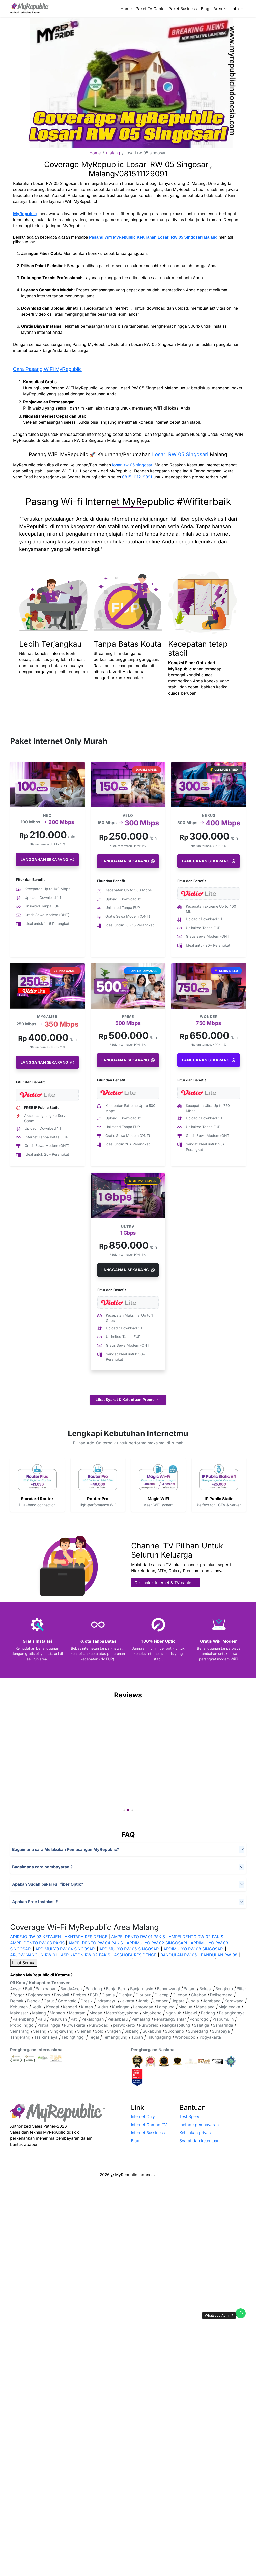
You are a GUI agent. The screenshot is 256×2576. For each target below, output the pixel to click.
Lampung (166, 2006)
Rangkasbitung (176, 2025)
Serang (40, 2031)
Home (126, 8)
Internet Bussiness (148, 2132)
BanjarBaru (117, 1988)
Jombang (212, 2000)
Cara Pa (22, 369)
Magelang (206, 2006)
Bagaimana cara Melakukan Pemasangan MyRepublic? (128, 1849)
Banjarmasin (142, 1988)
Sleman (84, 2031)
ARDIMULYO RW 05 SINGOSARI (130, 1948)
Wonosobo (186, 2037)
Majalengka (229, 2006)
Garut (49, 2000)
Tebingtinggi (73, 2037)
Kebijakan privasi (195, 2132)
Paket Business (182, 8)
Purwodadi (100, 2025)
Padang (208, 2013)
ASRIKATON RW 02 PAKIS (86, 1954)
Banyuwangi (169, 1988)
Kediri (38, 2006)
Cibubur (143, 1994)
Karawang (234, 2000)
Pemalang (141, 2019)
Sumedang (198, 2031)
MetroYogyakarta (123, 2013)
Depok (34, 2000)
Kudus (103, 2006)
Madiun (185, 2006)
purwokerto (124, 2025)
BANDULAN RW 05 (179, 1954)
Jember (161, 2000)
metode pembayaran (199, 2124)
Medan (96, 2013)
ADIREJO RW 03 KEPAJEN (36, 1936)
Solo (100, 2031)
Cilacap (162, 1994)
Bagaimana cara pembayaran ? (128, 1867)
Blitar (241, 1988)
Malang (39, 2013)
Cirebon (199, 1994)
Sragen (114, 2031)
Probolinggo (22, 2025)
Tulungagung (159, 2037)
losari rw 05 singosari (133, 464)
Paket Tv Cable (150, 8)
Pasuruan (58, 2019)
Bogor (19, 1994)
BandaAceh (71, 1988)
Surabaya (221, 2031)
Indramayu (107, 2000)
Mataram (78, 2013)
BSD (94, 1994)
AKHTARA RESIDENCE (87, 1936)
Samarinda (223, 2025)
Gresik (87, 2000)
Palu (42, 2019)
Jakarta (127, 2000)
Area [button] (220, 8)
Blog (205, 8)
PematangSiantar (170, 2019)
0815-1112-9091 (137, 476)
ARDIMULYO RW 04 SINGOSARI (66, 1948)
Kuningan (121, 2006)
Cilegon (180, 1994)
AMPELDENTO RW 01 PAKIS (138, 1936)
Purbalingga (49, 2025)
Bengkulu (224, 1988)
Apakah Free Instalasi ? (128, 1902)
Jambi (144, 2000)
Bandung (94, 1988)
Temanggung (116, 2037)
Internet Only (143, 2116)
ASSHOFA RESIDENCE (136, 1954)
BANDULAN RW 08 (220, 1954)
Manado (58, 2013)
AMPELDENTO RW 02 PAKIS (196, 1936)
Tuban (137, 2037)
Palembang (24, 2019)
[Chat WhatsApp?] (241, 2313)
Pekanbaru (118, 2019)
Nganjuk (173, 2013)
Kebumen (19, 2006)
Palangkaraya (232, 2013)
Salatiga (202, 2025)
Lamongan (143, 2006)
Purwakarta (75, 2025)
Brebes (80, 1994)
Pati (75, 2019)
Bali (29, 1988)
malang (113, 152)
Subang (132, 2031)
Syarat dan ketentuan (199, 2140)
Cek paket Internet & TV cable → (165, 1582)
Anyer (16, 1988)
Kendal (53, 2006)
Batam (190, 1988)
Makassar (20, 2013)
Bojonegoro (39, 1994)
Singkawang (62, 2031)
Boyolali (62, 1994)
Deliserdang (222, 1994)
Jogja (194, 2000)
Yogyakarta (210, 2037)
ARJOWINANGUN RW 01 (34, 1954)
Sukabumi (152, 2031)
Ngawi (191, 2013)
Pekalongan (93, 2019)
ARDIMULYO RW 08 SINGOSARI (194, 1948)
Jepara (179, 2000)
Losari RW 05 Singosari (181, 454)
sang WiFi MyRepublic (57, 369)
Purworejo (149, 2025)
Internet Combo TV (149, 2124)
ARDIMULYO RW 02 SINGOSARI (157, 1942)
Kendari (70, 2006)
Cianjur (125, 1994)
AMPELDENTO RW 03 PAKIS (38, 1942)
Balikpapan (47, 1988)
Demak (17, 2000)
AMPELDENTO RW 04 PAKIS (96, 1942)
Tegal (94, 2037)
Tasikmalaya (46, 2037)
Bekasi (206, 1988)
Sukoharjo (175, 2031)
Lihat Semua (23, 1962)
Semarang (20, 2031)
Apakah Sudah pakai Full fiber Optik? (128, 1884)
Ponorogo (200, 2019)
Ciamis (109, 1994)
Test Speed (190, 2116)
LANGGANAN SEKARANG (47, 859)
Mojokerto (152, 2013)
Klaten (87, 2006)
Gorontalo (68, 2000)
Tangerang (21, 2037)
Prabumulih (223, 2019)
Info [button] (238, 8)
